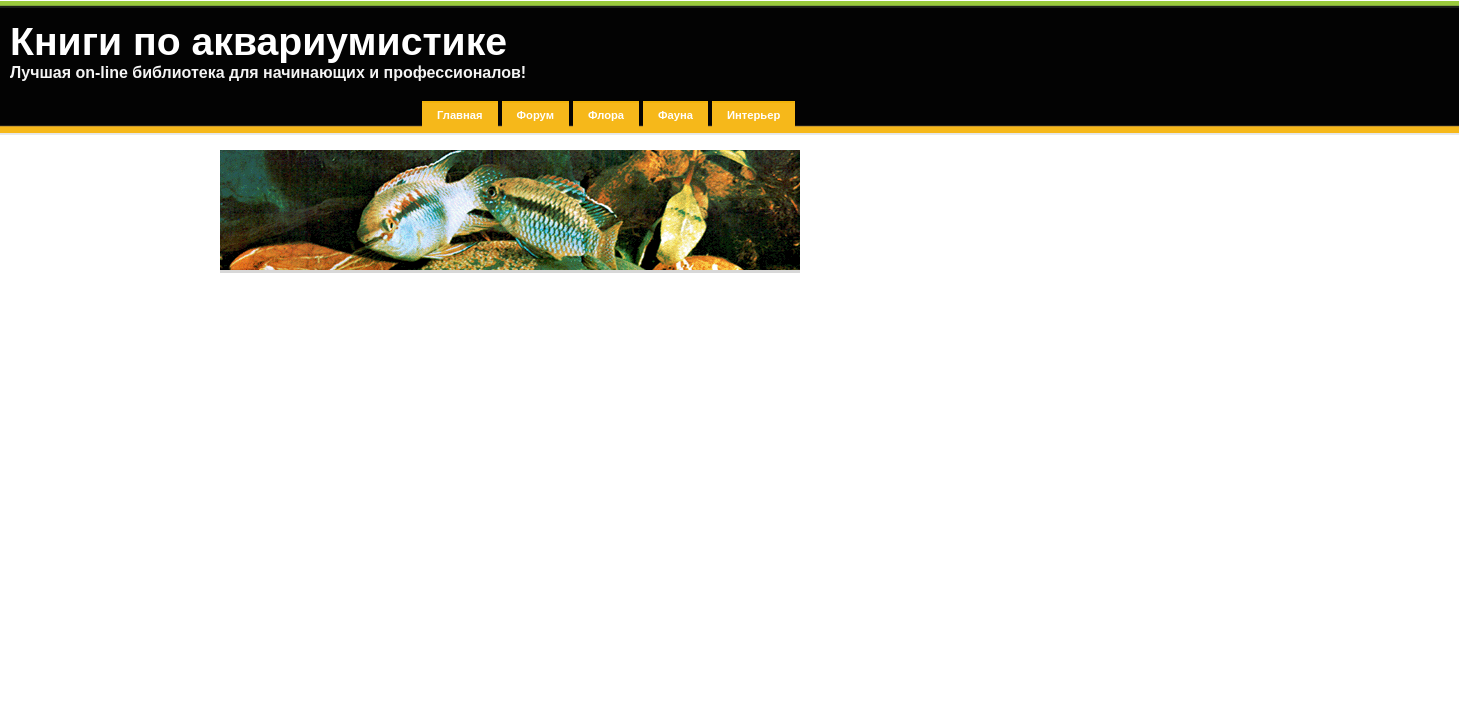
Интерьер (753, 115)
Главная (460, 115)
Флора (606, 115)
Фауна (675, 115)
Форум (535, 115)
